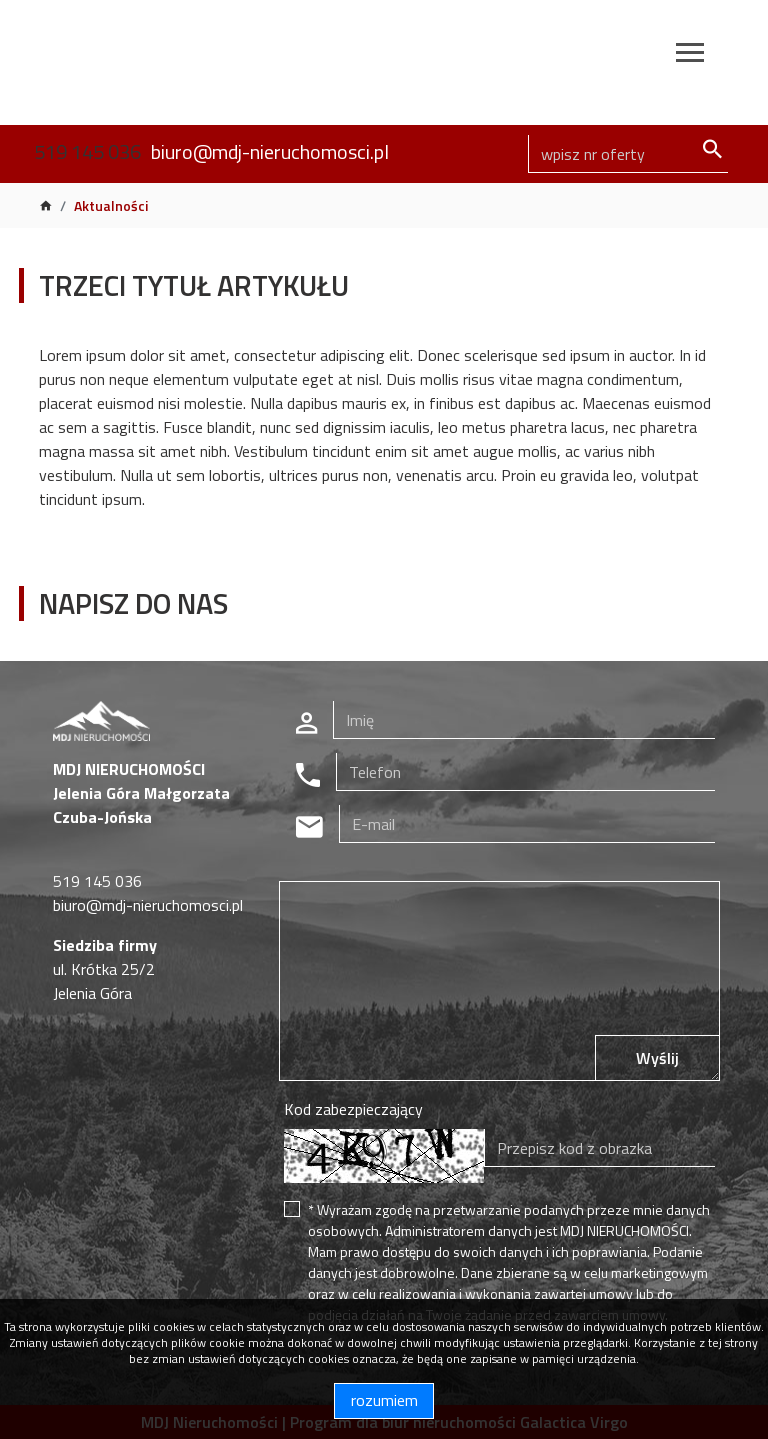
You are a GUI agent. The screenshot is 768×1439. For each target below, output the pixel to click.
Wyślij (657, 1058)
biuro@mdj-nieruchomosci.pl (270, 151)
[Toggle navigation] (690, 55)
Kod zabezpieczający (353, 1109)
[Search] (628, 154)
